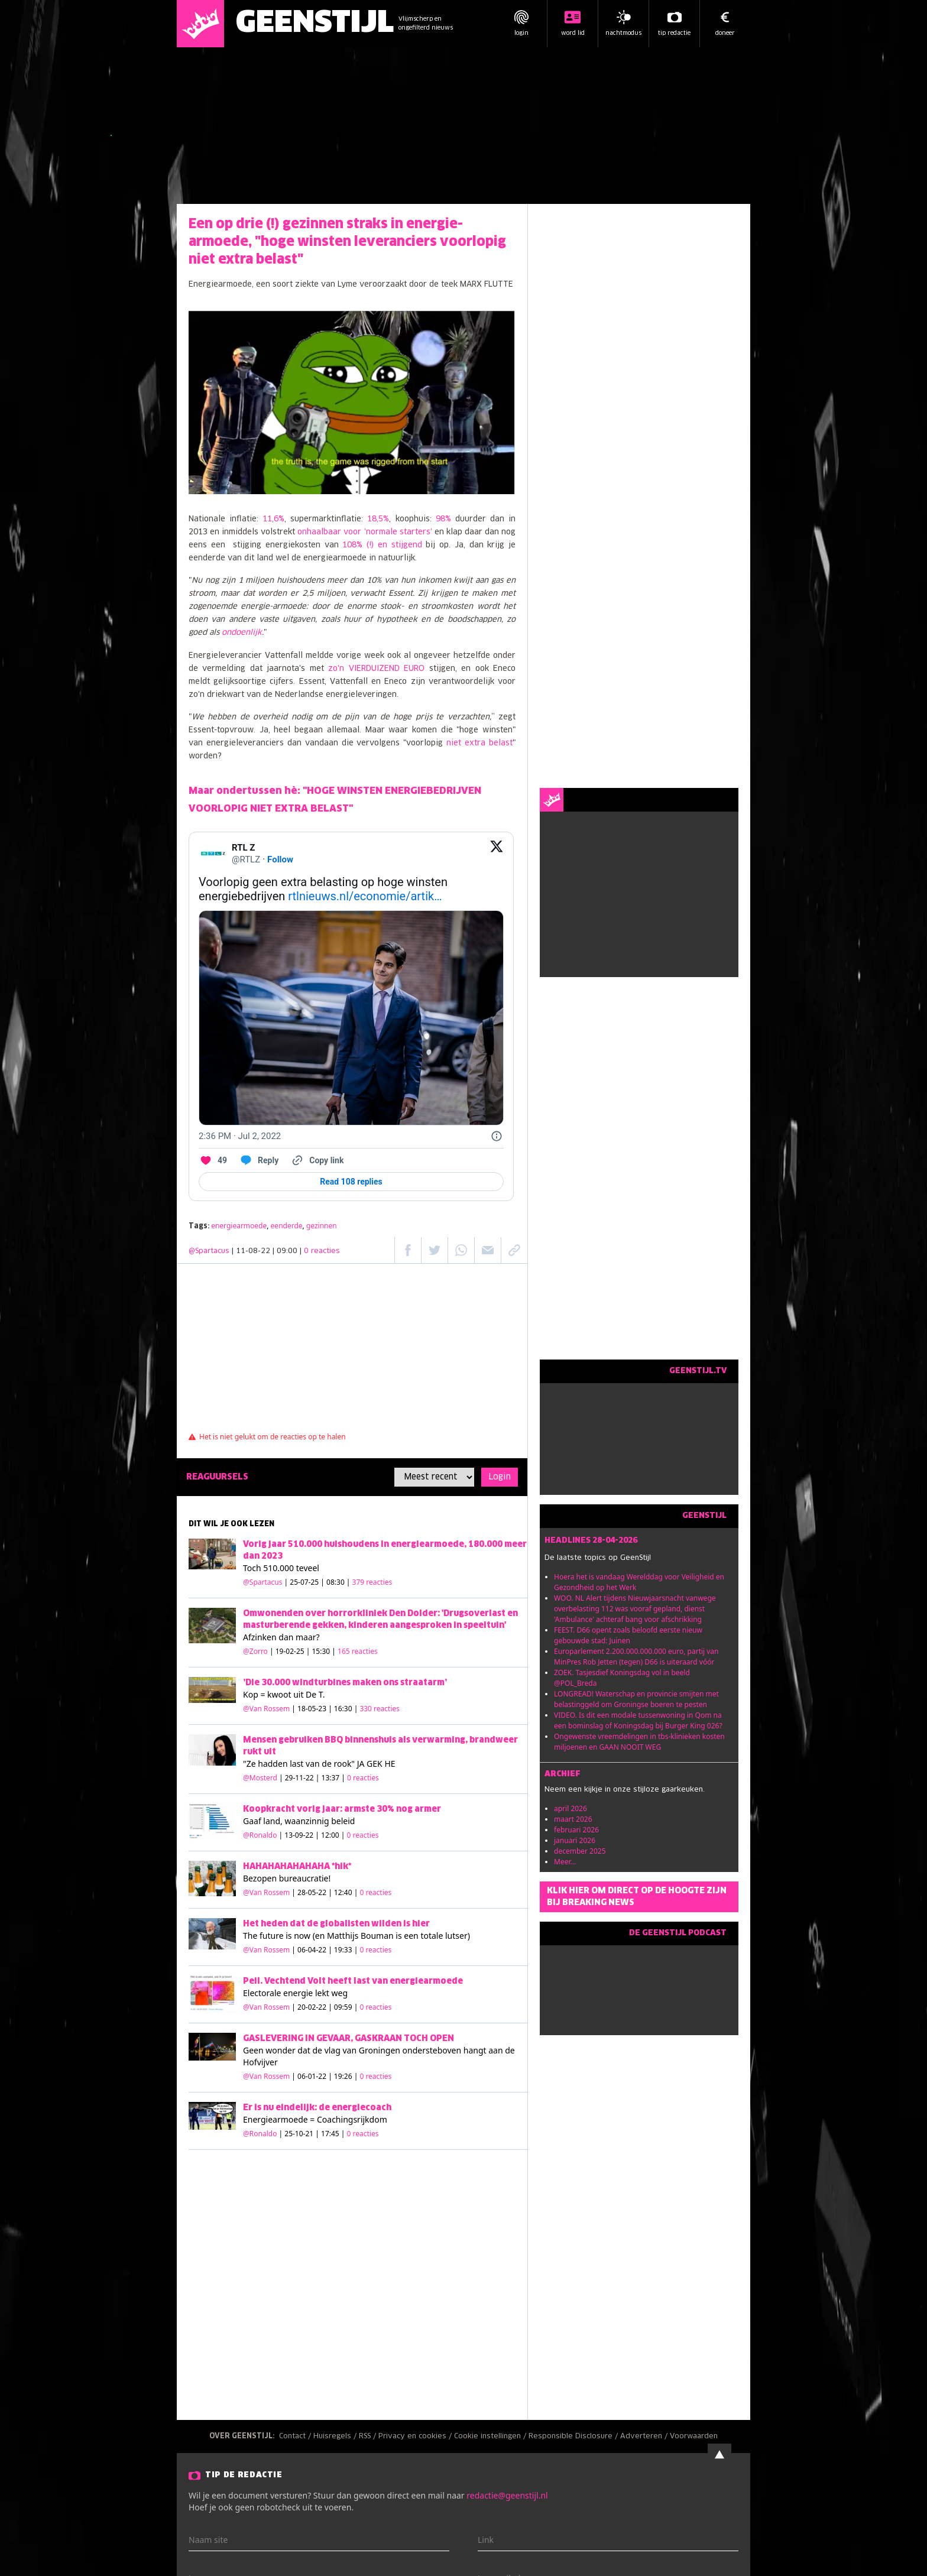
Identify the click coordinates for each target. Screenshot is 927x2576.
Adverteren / (645, 2436)
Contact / (296, 2436)
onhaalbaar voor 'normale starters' (364, 532)
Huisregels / (336, 2436)
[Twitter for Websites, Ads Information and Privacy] (496, 1136)
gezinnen (321, 1226)
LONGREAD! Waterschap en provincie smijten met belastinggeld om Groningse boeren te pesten (636, 1699)
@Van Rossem (266, 1709)
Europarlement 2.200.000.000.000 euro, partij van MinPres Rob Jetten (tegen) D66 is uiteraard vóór (636, 1656)
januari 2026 (574, 1840)
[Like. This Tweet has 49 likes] (213, 1160)
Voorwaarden (694, 2436)
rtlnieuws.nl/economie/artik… (365, 896)
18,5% (378, 519)
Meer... (565, 1862)
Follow (280, 859)
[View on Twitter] (497, 853)
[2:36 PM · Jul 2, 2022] (240, 1136)
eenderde (287, 1226)
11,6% (273, 519)
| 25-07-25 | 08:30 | (338, 1582)
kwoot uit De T (295, 1694)
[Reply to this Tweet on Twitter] (258, 1160)
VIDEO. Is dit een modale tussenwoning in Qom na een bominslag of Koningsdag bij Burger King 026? (638, 1720)
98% (445, 519)
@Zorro (255, 1651)
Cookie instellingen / (491, 2436)
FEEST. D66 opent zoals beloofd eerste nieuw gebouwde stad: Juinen (628, 1635)
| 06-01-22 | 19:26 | (341, 2076)
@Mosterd (260, 1778)
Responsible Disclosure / (574, 2436)
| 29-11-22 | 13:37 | (329, 1778)
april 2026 (570, 1808)
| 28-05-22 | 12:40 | (341, 1892)
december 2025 (580, 1851)
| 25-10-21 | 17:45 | (329, 2134)
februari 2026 (576, 1830)
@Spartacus (209, 1251)
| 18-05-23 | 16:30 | (345, 1709)
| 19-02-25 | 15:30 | (324, 1651)
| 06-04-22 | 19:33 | (341, 1950)
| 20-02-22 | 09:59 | (341, 2007)
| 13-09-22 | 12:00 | (329, 1835)
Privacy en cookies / (416, 2436)
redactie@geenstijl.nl (506, 2495)
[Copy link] (316, 1160)
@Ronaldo (260, 1835)
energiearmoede (239, 1226)
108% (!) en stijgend (380, 545)
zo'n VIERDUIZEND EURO (376, 669)
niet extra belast (479, 743)
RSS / (368, 2436)
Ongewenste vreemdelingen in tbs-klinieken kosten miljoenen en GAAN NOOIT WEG (639, 1741)
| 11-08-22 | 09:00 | (286, 1251)
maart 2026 (573, 1819)
